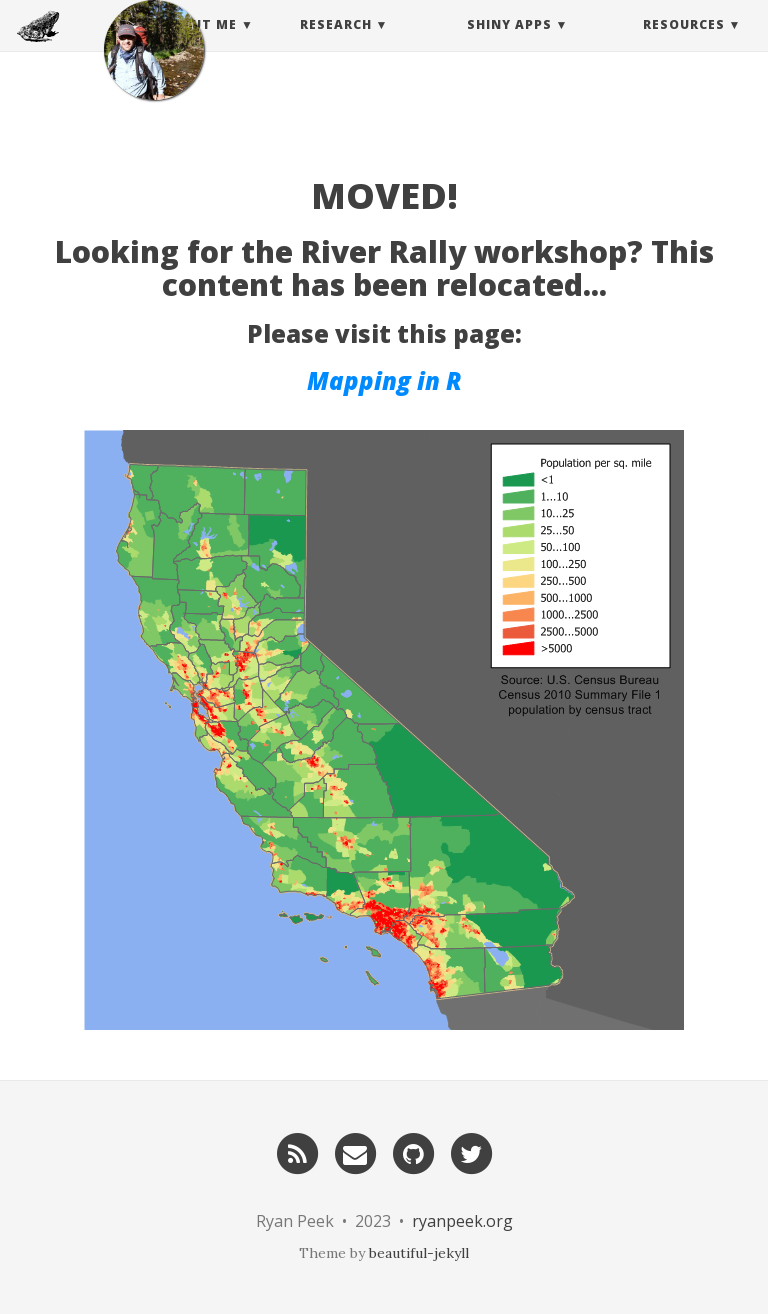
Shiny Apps (509, 44)
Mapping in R (384, 380)
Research (336, 44)
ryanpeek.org (462, 1221)
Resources (684, 44)
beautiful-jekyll (419, 1253)
